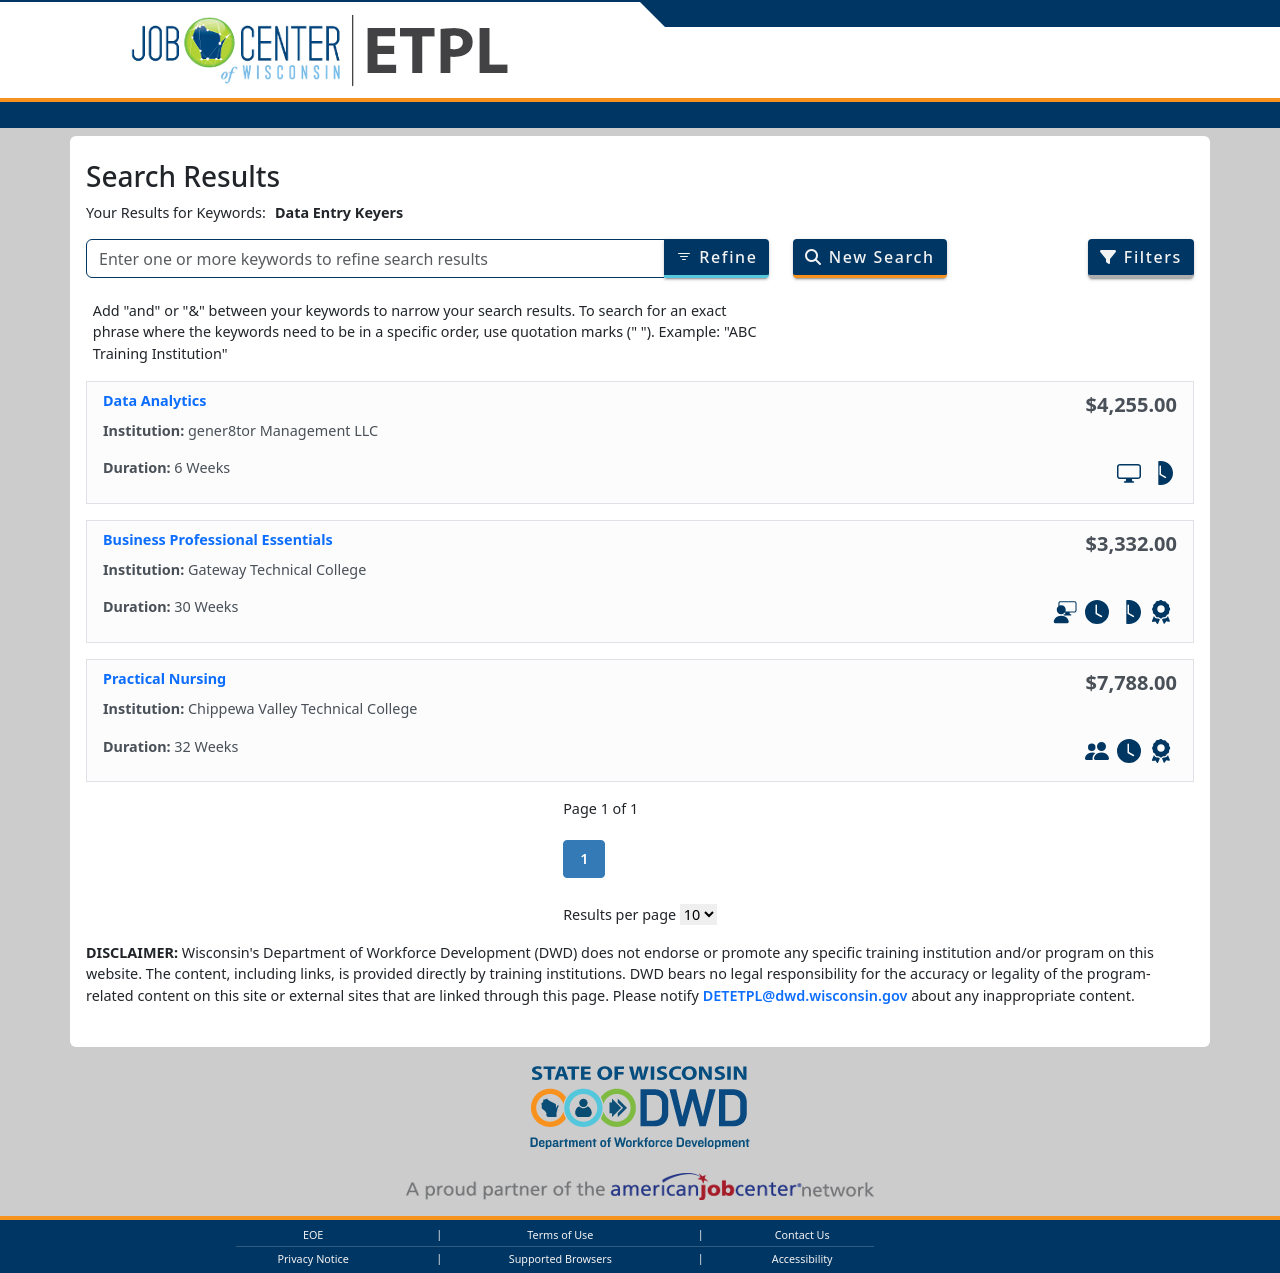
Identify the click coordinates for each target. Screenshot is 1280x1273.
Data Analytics (154, 400)
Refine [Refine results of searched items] (717, 257)
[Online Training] (1129, 476)
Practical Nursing (164, 678)
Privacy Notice (312, 1258)
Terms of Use (560, 1234)
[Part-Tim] (1161, 476)
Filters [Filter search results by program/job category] (1141, 257)
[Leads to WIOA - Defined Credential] (1161, 615)
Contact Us (802, 1234)
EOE (313, 1234)
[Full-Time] (1097, 615)
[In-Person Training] (1097, 754)
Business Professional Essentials (218, 539)
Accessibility (802, 1258)
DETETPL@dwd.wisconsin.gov (805, 995)
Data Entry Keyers (339, 212)
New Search (869, 257)
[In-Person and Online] (1065, 615)
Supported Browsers (560, 1258)
